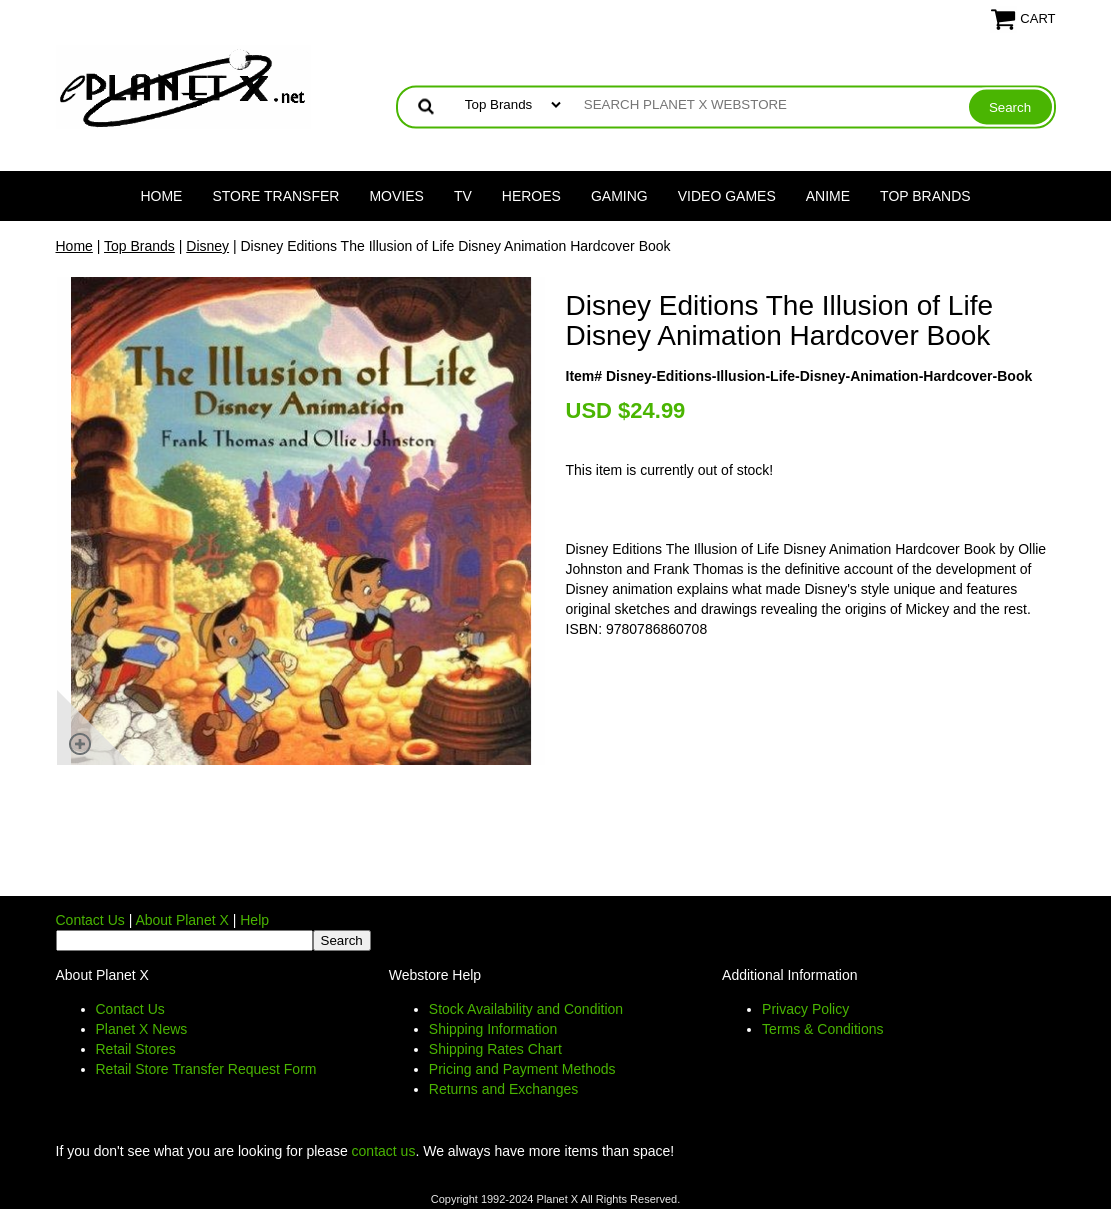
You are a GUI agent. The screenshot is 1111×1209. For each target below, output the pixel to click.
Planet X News (142, 1029)
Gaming (619, 196)
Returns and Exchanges (503, 1089)
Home (161, 196)
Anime (828, 196)
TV (463, 196)
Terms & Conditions (822, 1029)
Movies (396, 196)
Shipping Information (493, 1029)
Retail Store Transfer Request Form (206, 1069)
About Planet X (181, 920)
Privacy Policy (805, 1009)
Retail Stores (136, 1049)
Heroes (531, 196)
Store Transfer (275, 196)
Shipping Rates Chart (495, 1049)
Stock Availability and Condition (526, 1009)
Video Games (727, 196)
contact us (384, 1151)
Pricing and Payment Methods (522, 1069)
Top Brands (925, 196)
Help (254, 920)
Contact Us (90, 920)
